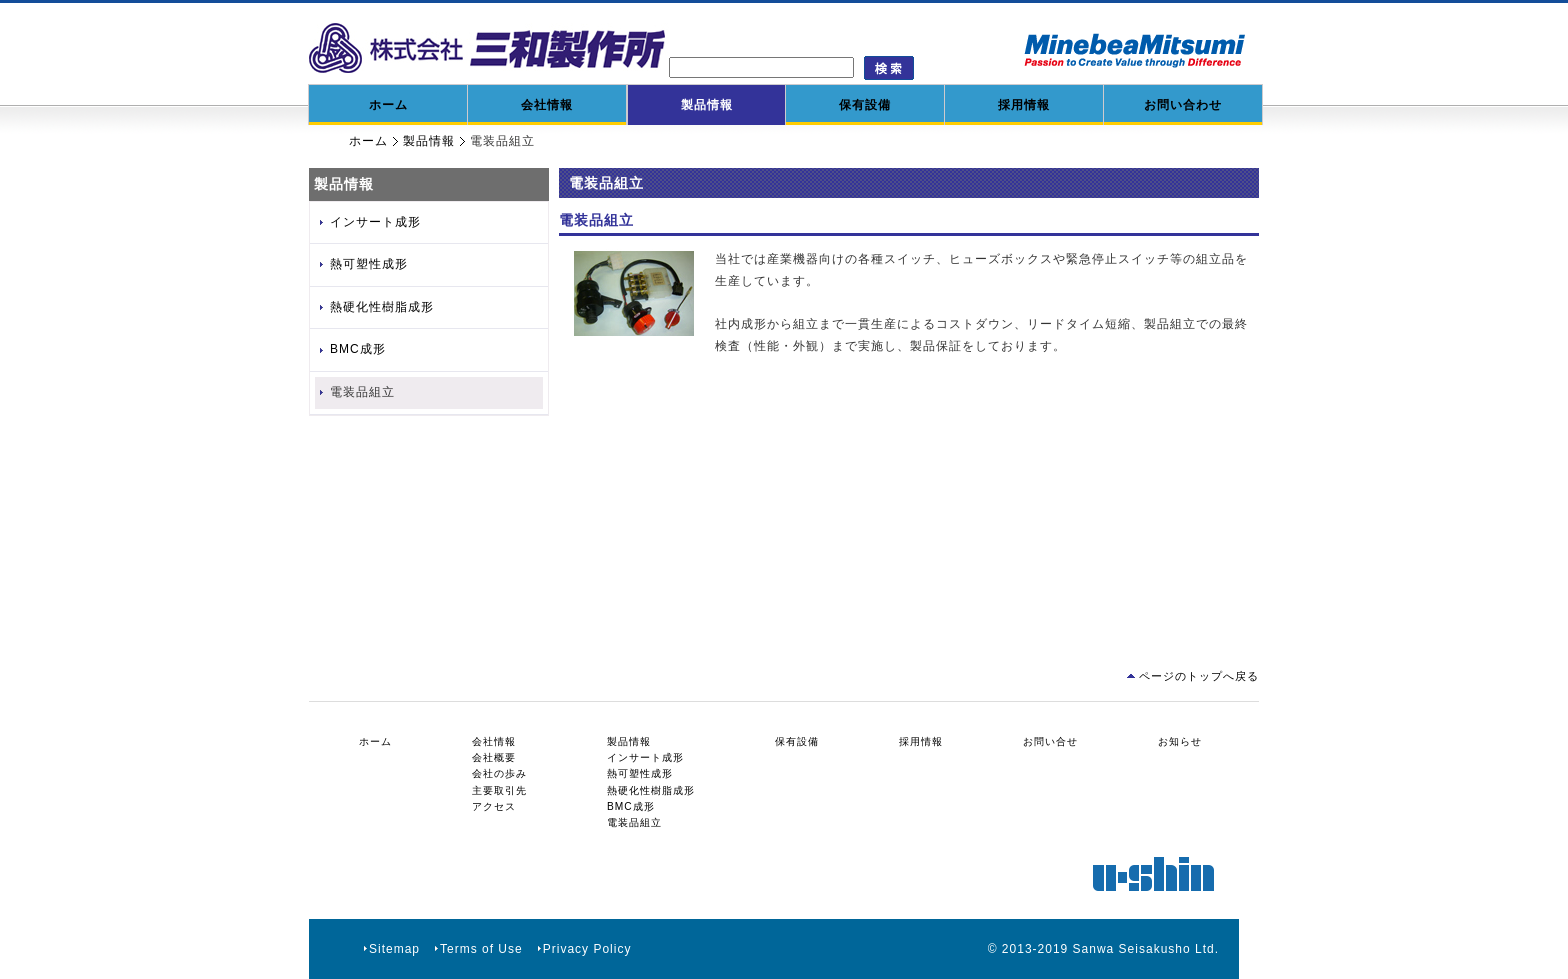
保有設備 (865, 105)
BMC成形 (358, 349)
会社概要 (494, 757)
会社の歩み (499, 773)
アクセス (494, 806)
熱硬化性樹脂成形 (382, 307)
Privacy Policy (587, 949)
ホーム (388, 105)
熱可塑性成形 (369, 264)
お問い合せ (1050, 741)
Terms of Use (481, 949)
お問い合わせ (1183, 105)
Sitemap (394, 949)
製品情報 (707, 105)
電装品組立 (362, 392)
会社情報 (547, 105)
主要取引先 (499, 790)
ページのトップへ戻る (1199, 676)
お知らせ (1180, 741)
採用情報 (1024, 105)
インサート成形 (375, 222)
